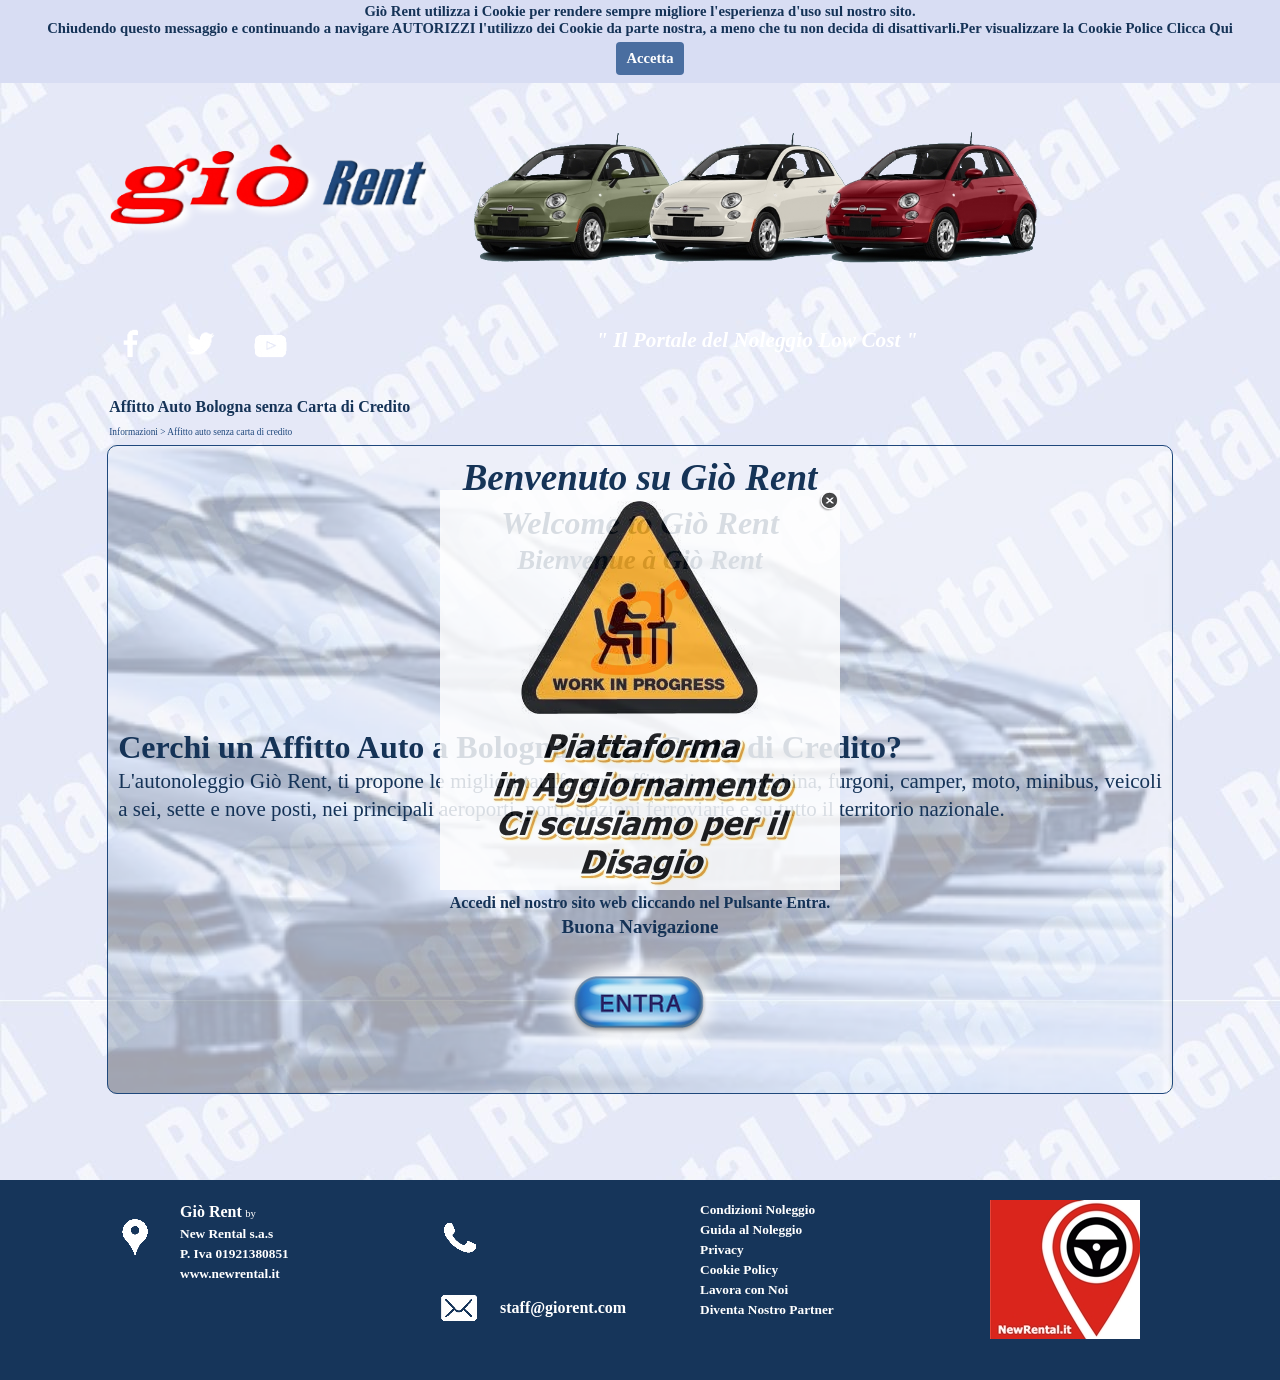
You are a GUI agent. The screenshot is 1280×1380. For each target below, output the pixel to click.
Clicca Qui (1200, 28)
